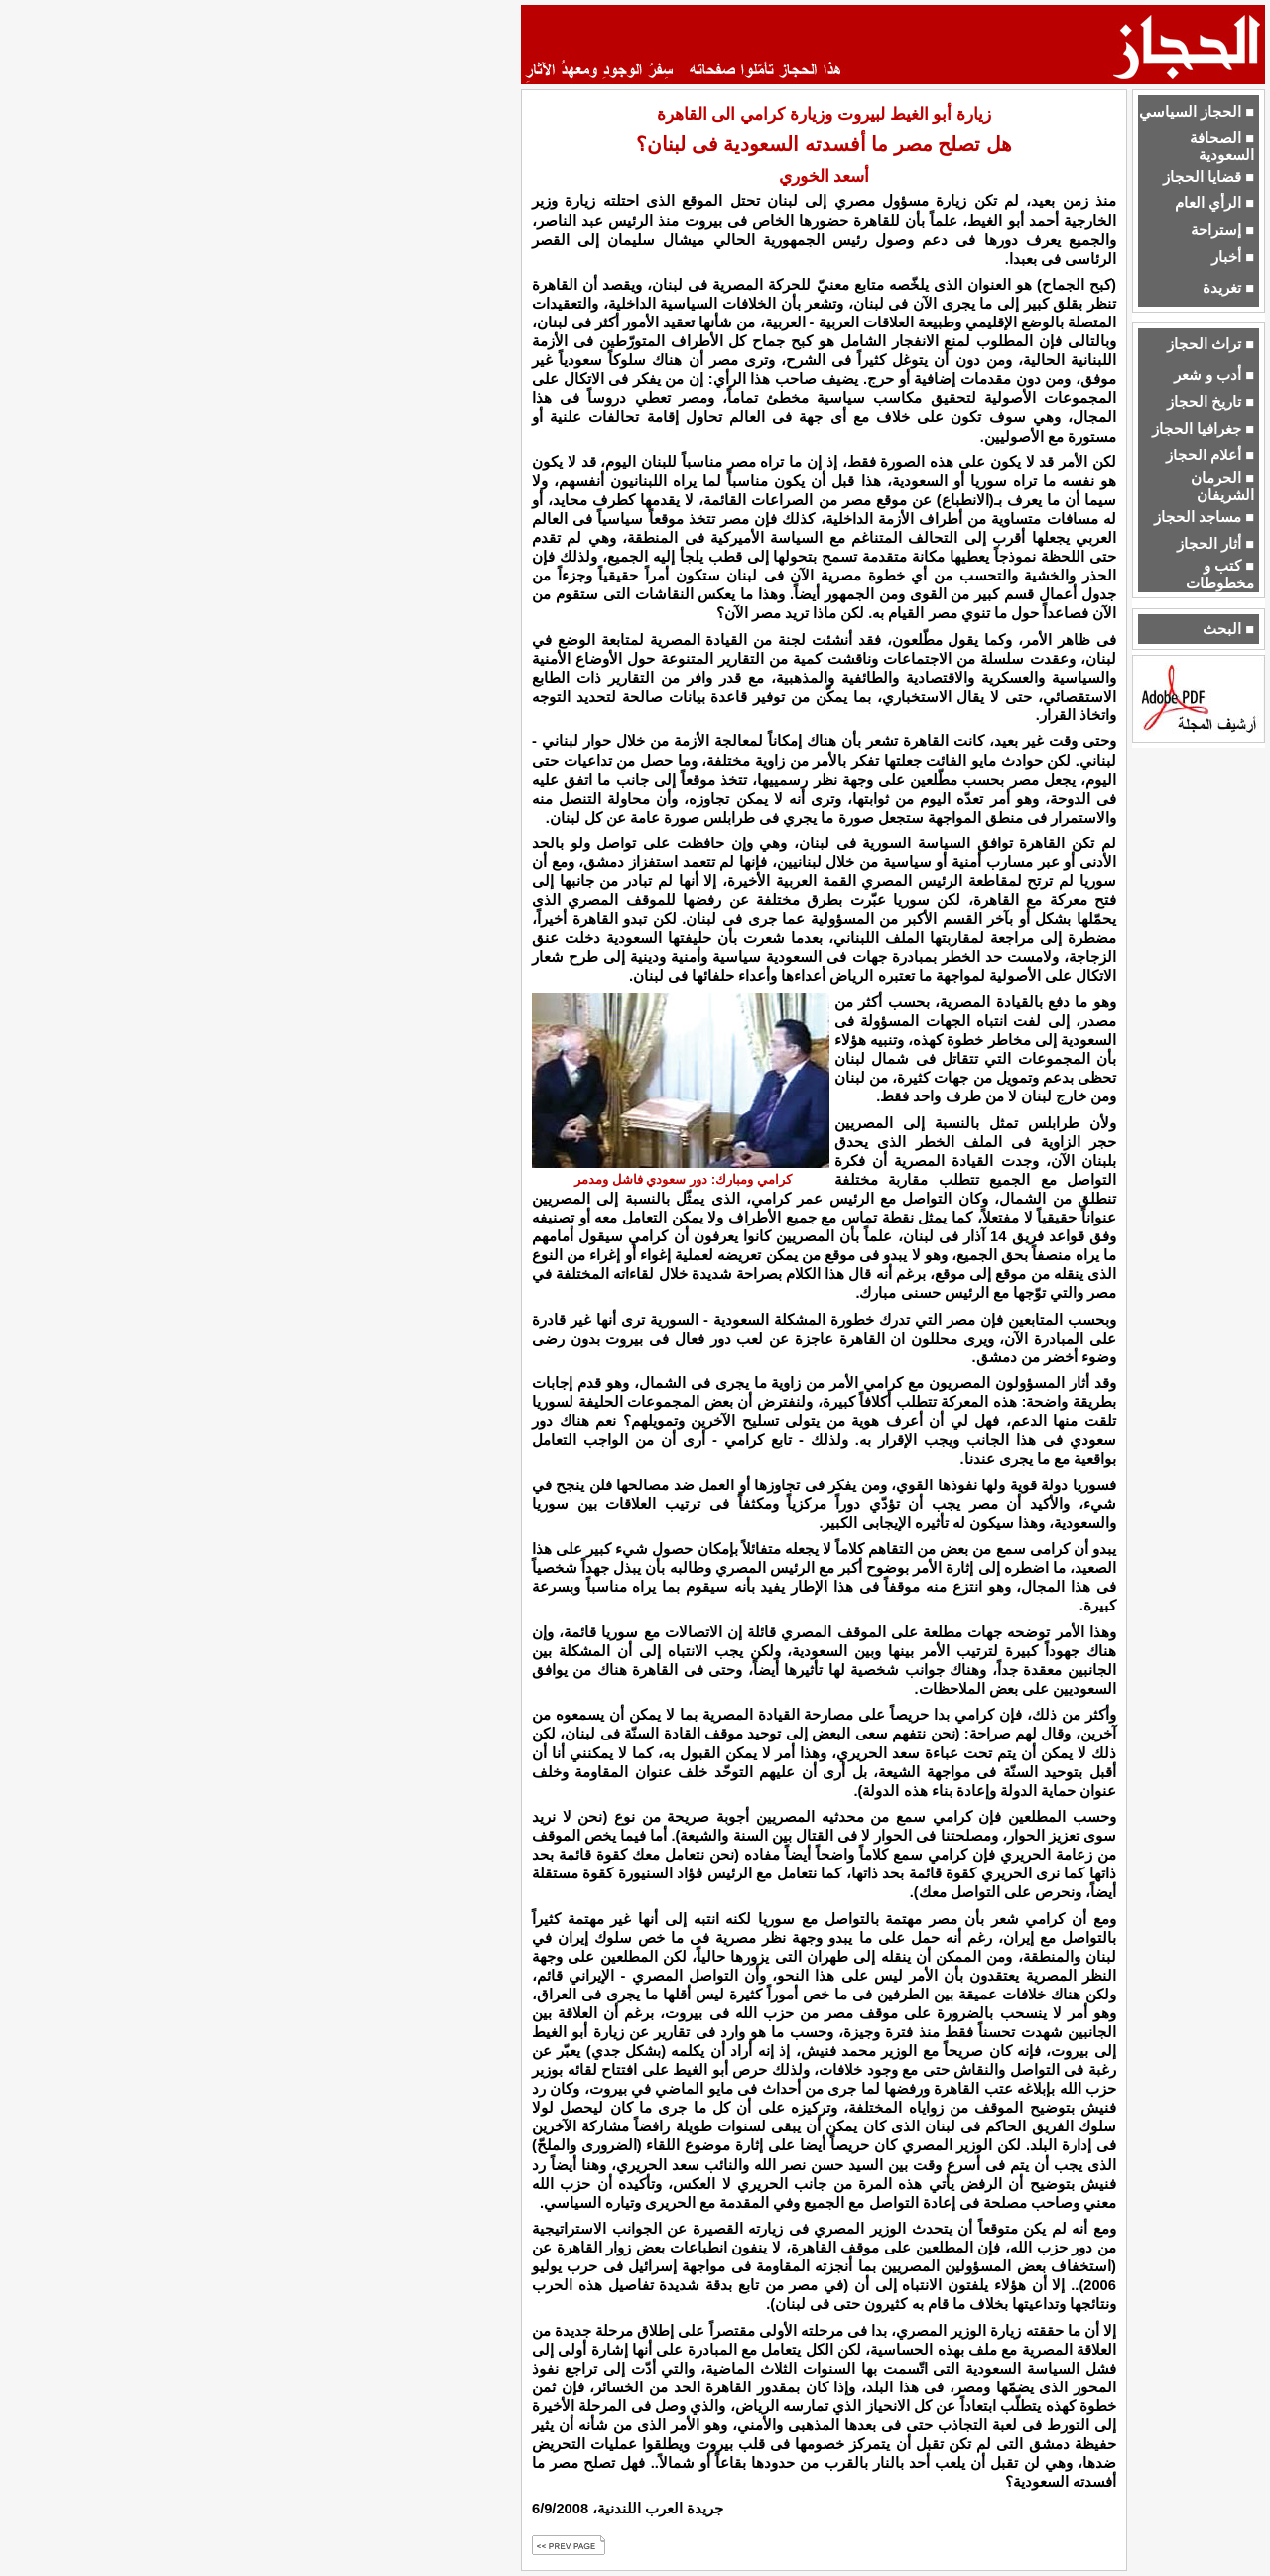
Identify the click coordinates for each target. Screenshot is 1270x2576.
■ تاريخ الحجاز (1210, 402)
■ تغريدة (1228, 288)
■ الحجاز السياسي (1196, 112)
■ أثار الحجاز (1215, 544)
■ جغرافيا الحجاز (1203, 429)
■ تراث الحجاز (1210, 344)
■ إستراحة (1222, 230)
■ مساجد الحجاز (1204, 517)
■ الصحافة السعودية (1222, 146)
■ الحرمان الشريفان (1222, 486)
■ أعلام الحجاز (1210, 455)
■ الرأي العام (1214, 203)
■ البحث (1228, 629)
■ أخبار (1232, 257)
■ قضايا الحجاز (1208, 177)
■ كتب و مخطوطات (1220, 574)
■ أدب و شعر (1214, 375)
